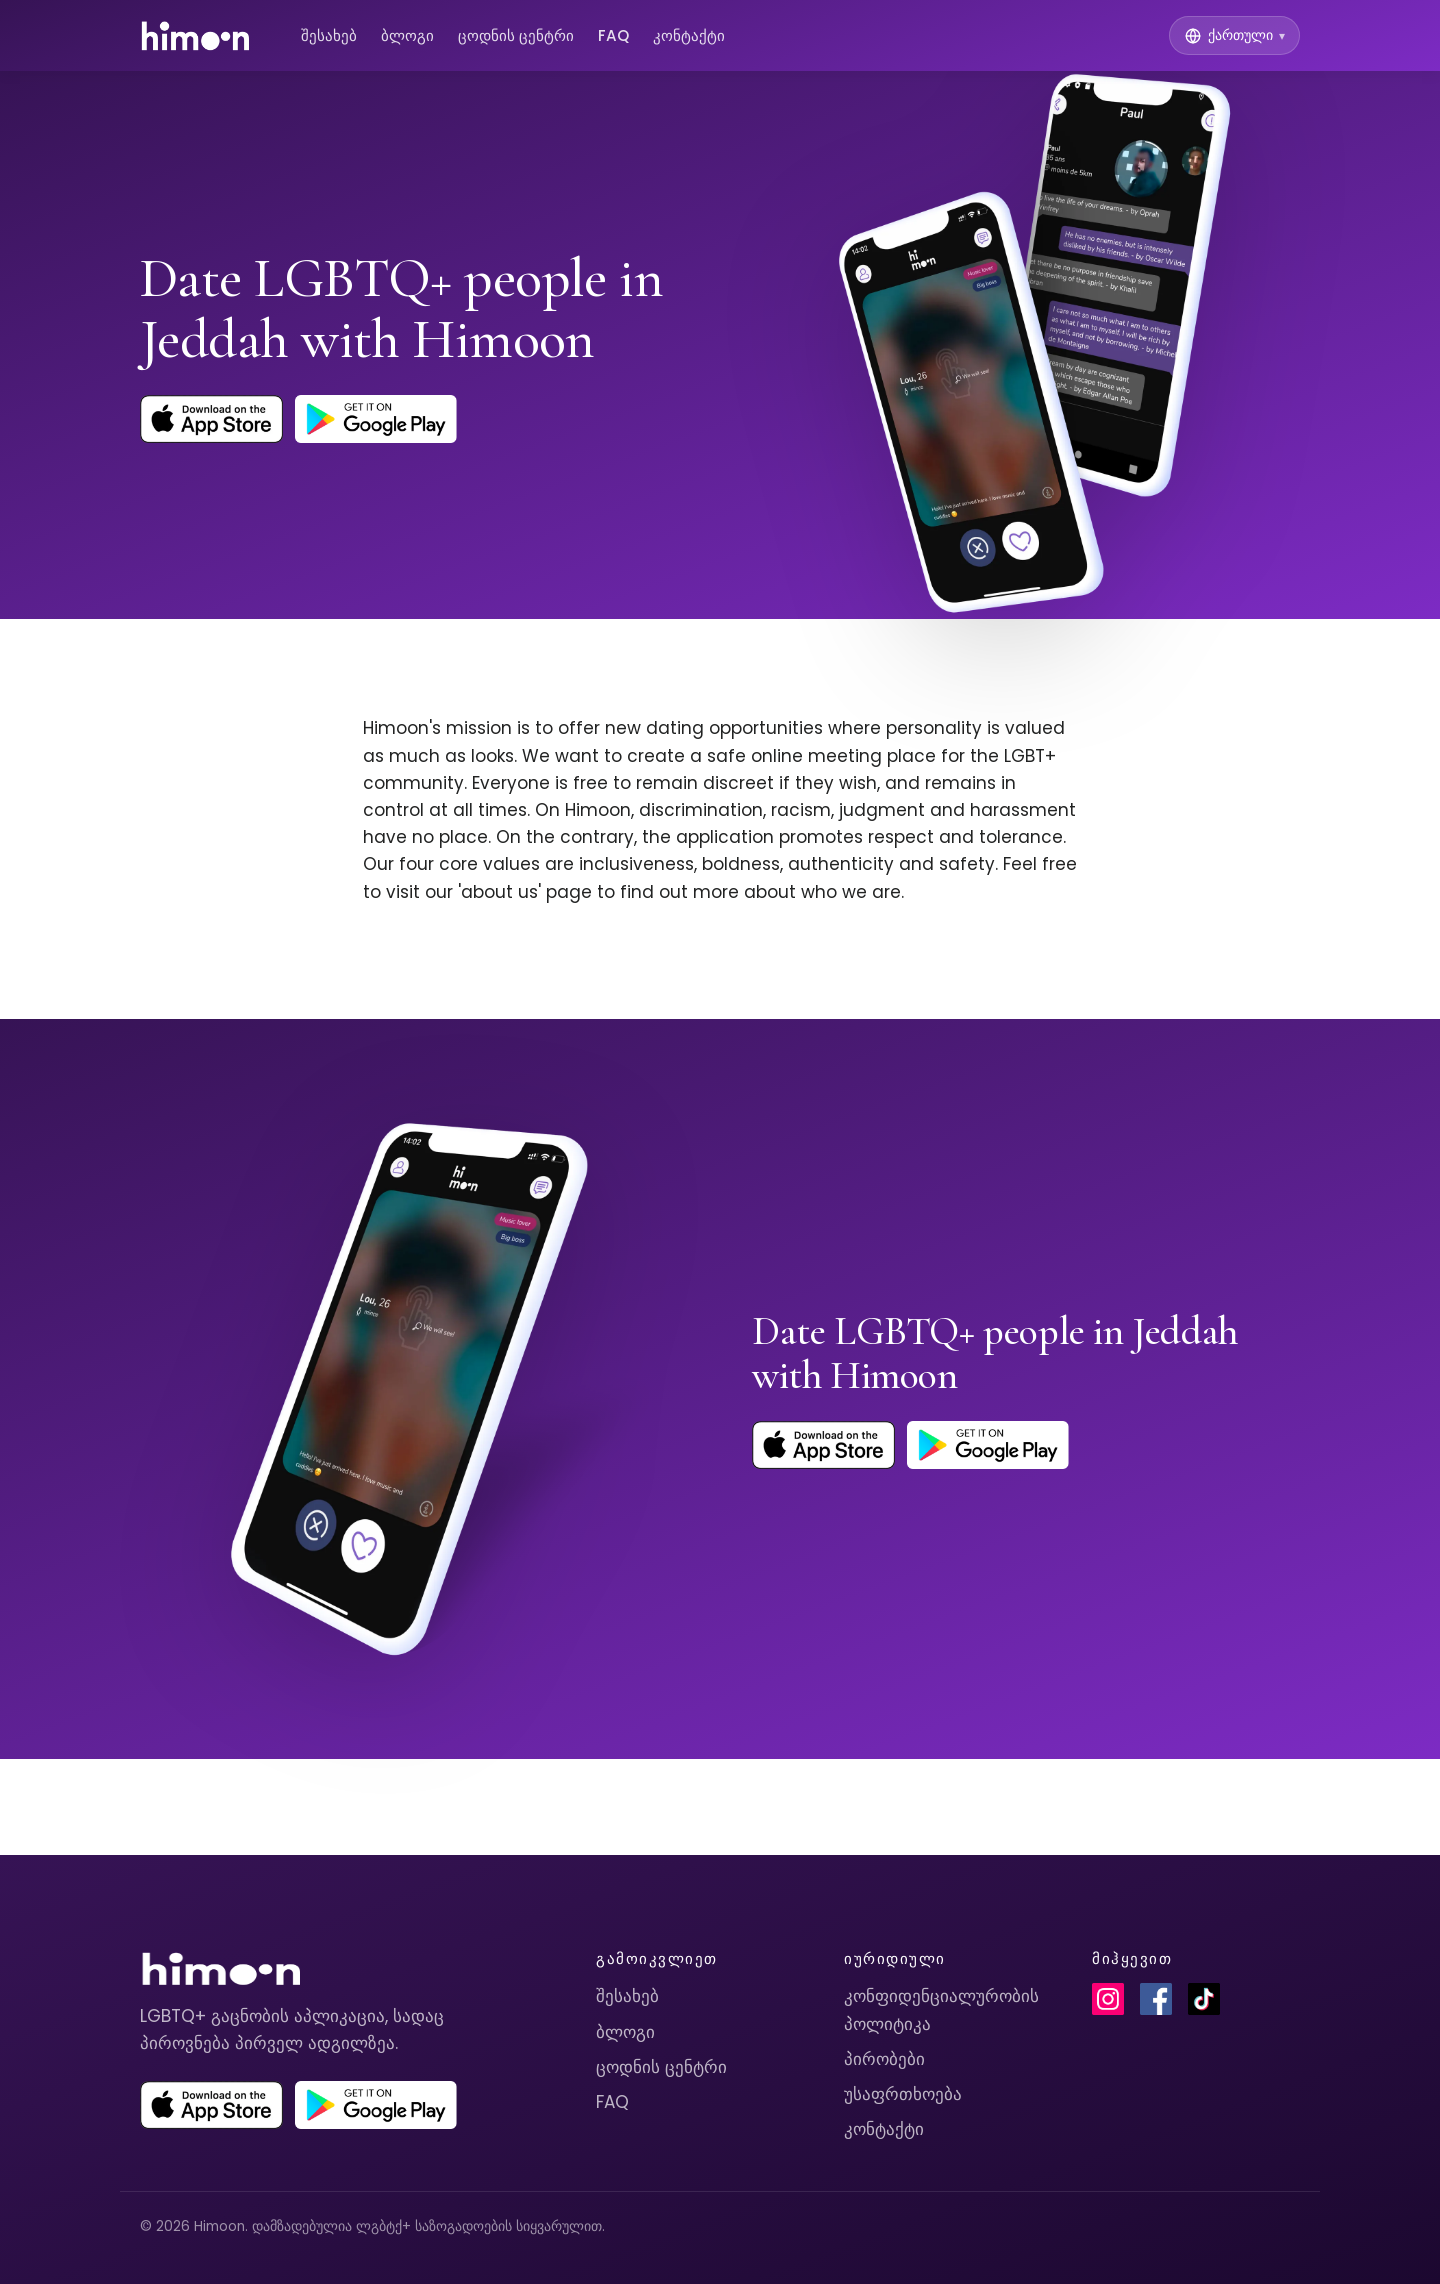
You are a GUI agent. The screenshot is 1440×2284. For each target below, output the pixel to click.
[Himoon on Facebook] (1156, 1999)
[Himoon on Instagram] (1108, 1999)
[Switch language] (1234, 35)
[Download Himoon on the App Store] (211, 419)
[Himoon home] (194, 36)
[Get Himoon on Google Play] (376, 419)
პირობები (884, 2059)
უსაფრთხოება (903, 2094)
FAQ (613, 35)
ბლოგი (407, 35)
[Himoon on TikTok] (1204, 1999)
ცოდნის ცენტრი (516, 35)
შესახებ (329, 35)
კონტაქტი (689, 35)
